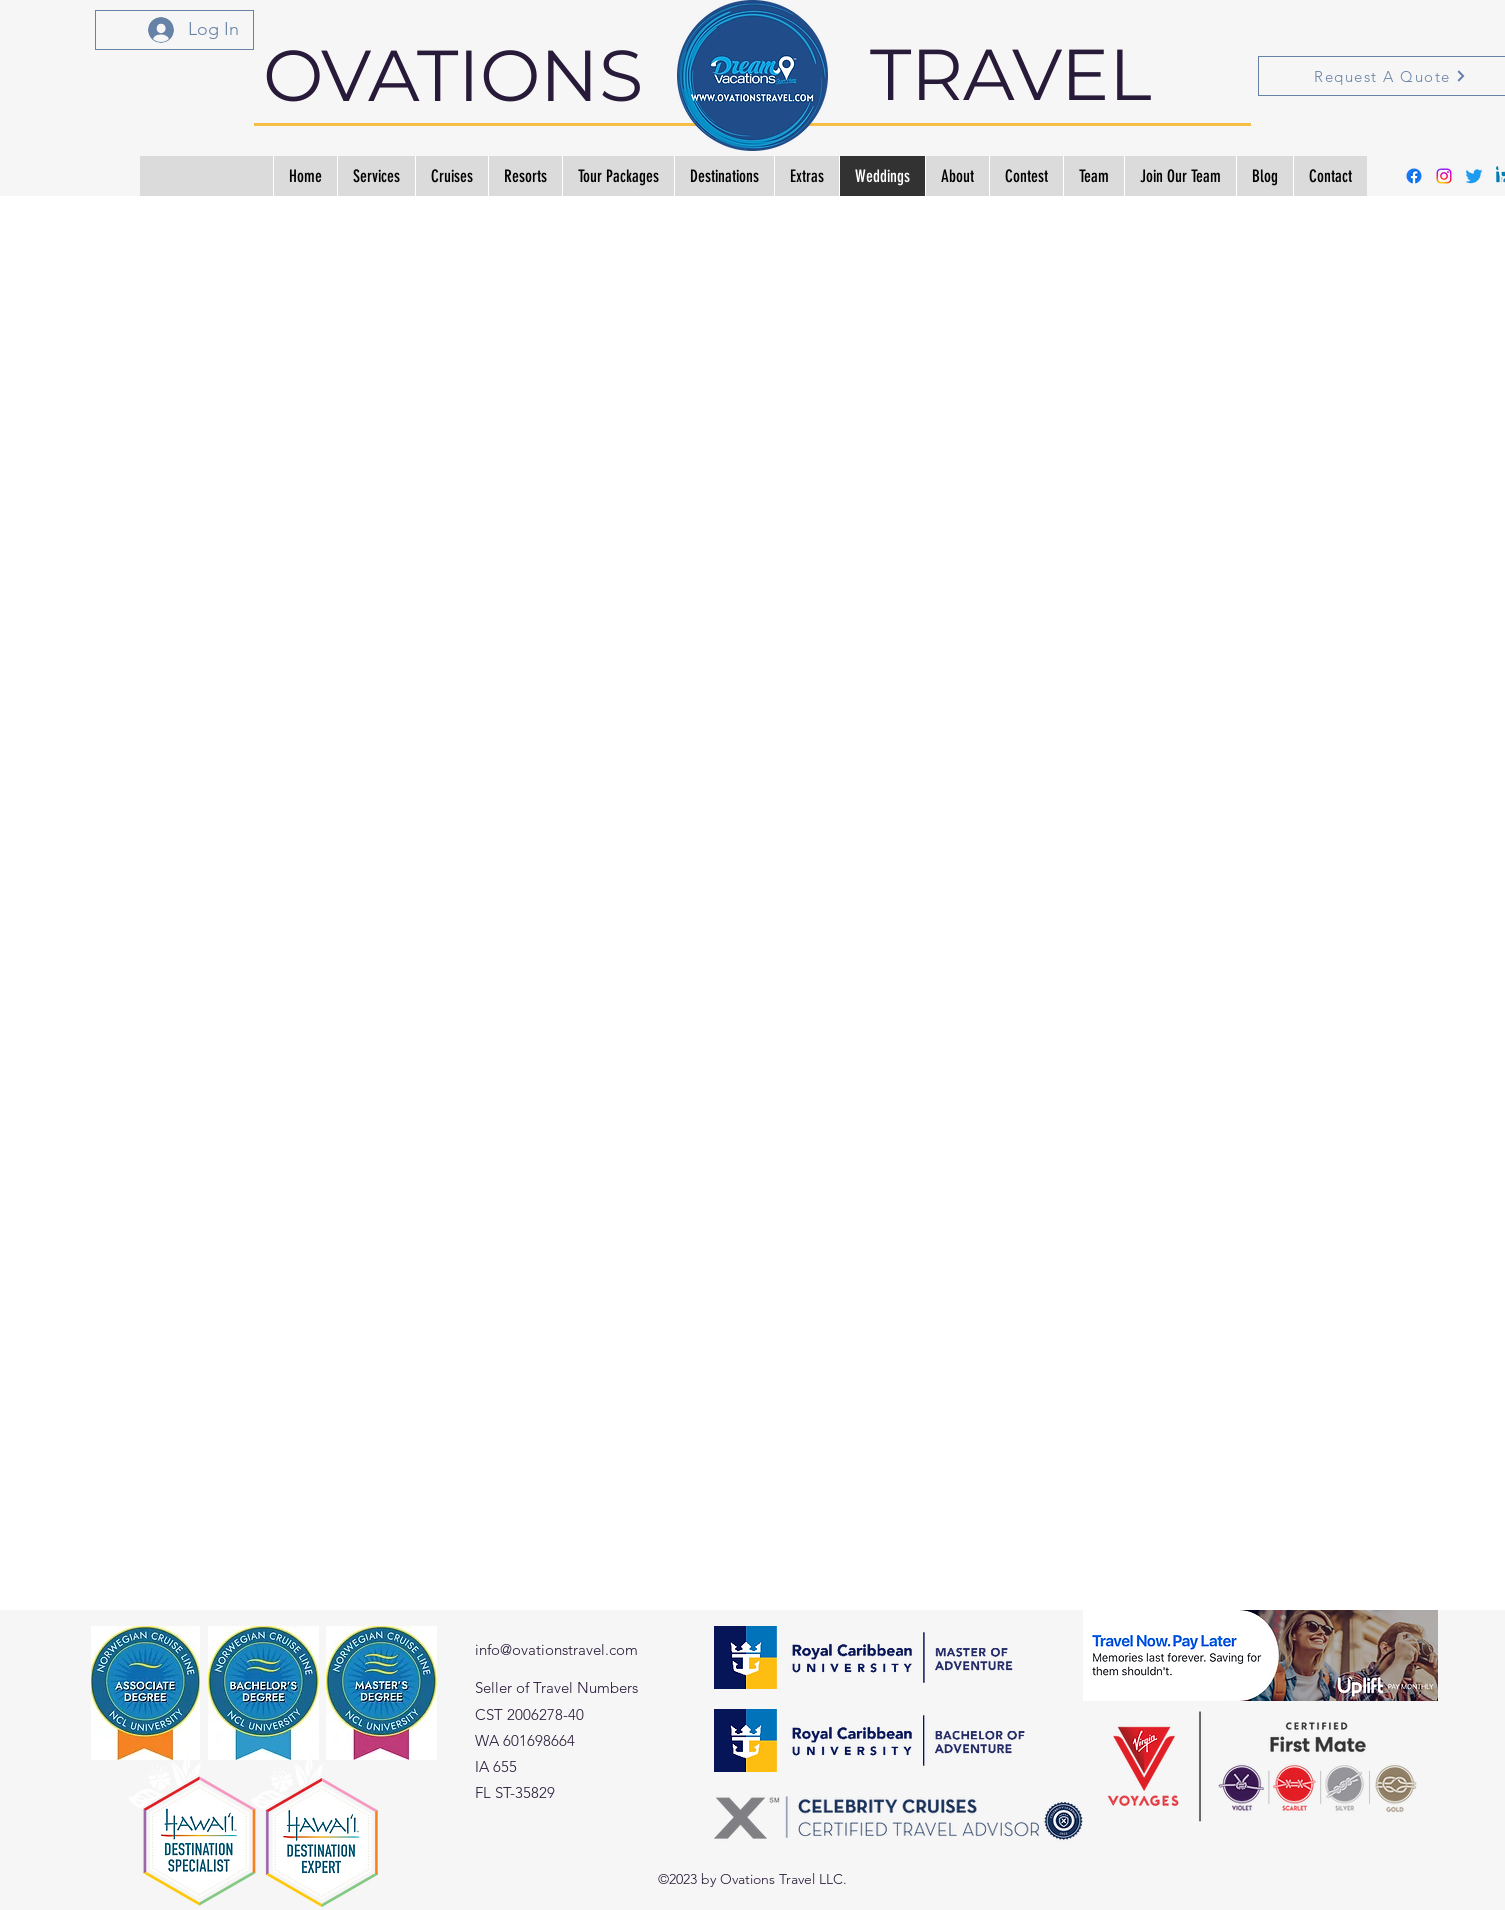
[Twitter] (1474, 176)
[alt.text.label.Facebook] (1414, 176)
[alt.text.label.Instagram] (1444, 176)
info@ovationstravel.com (556, 1649)
